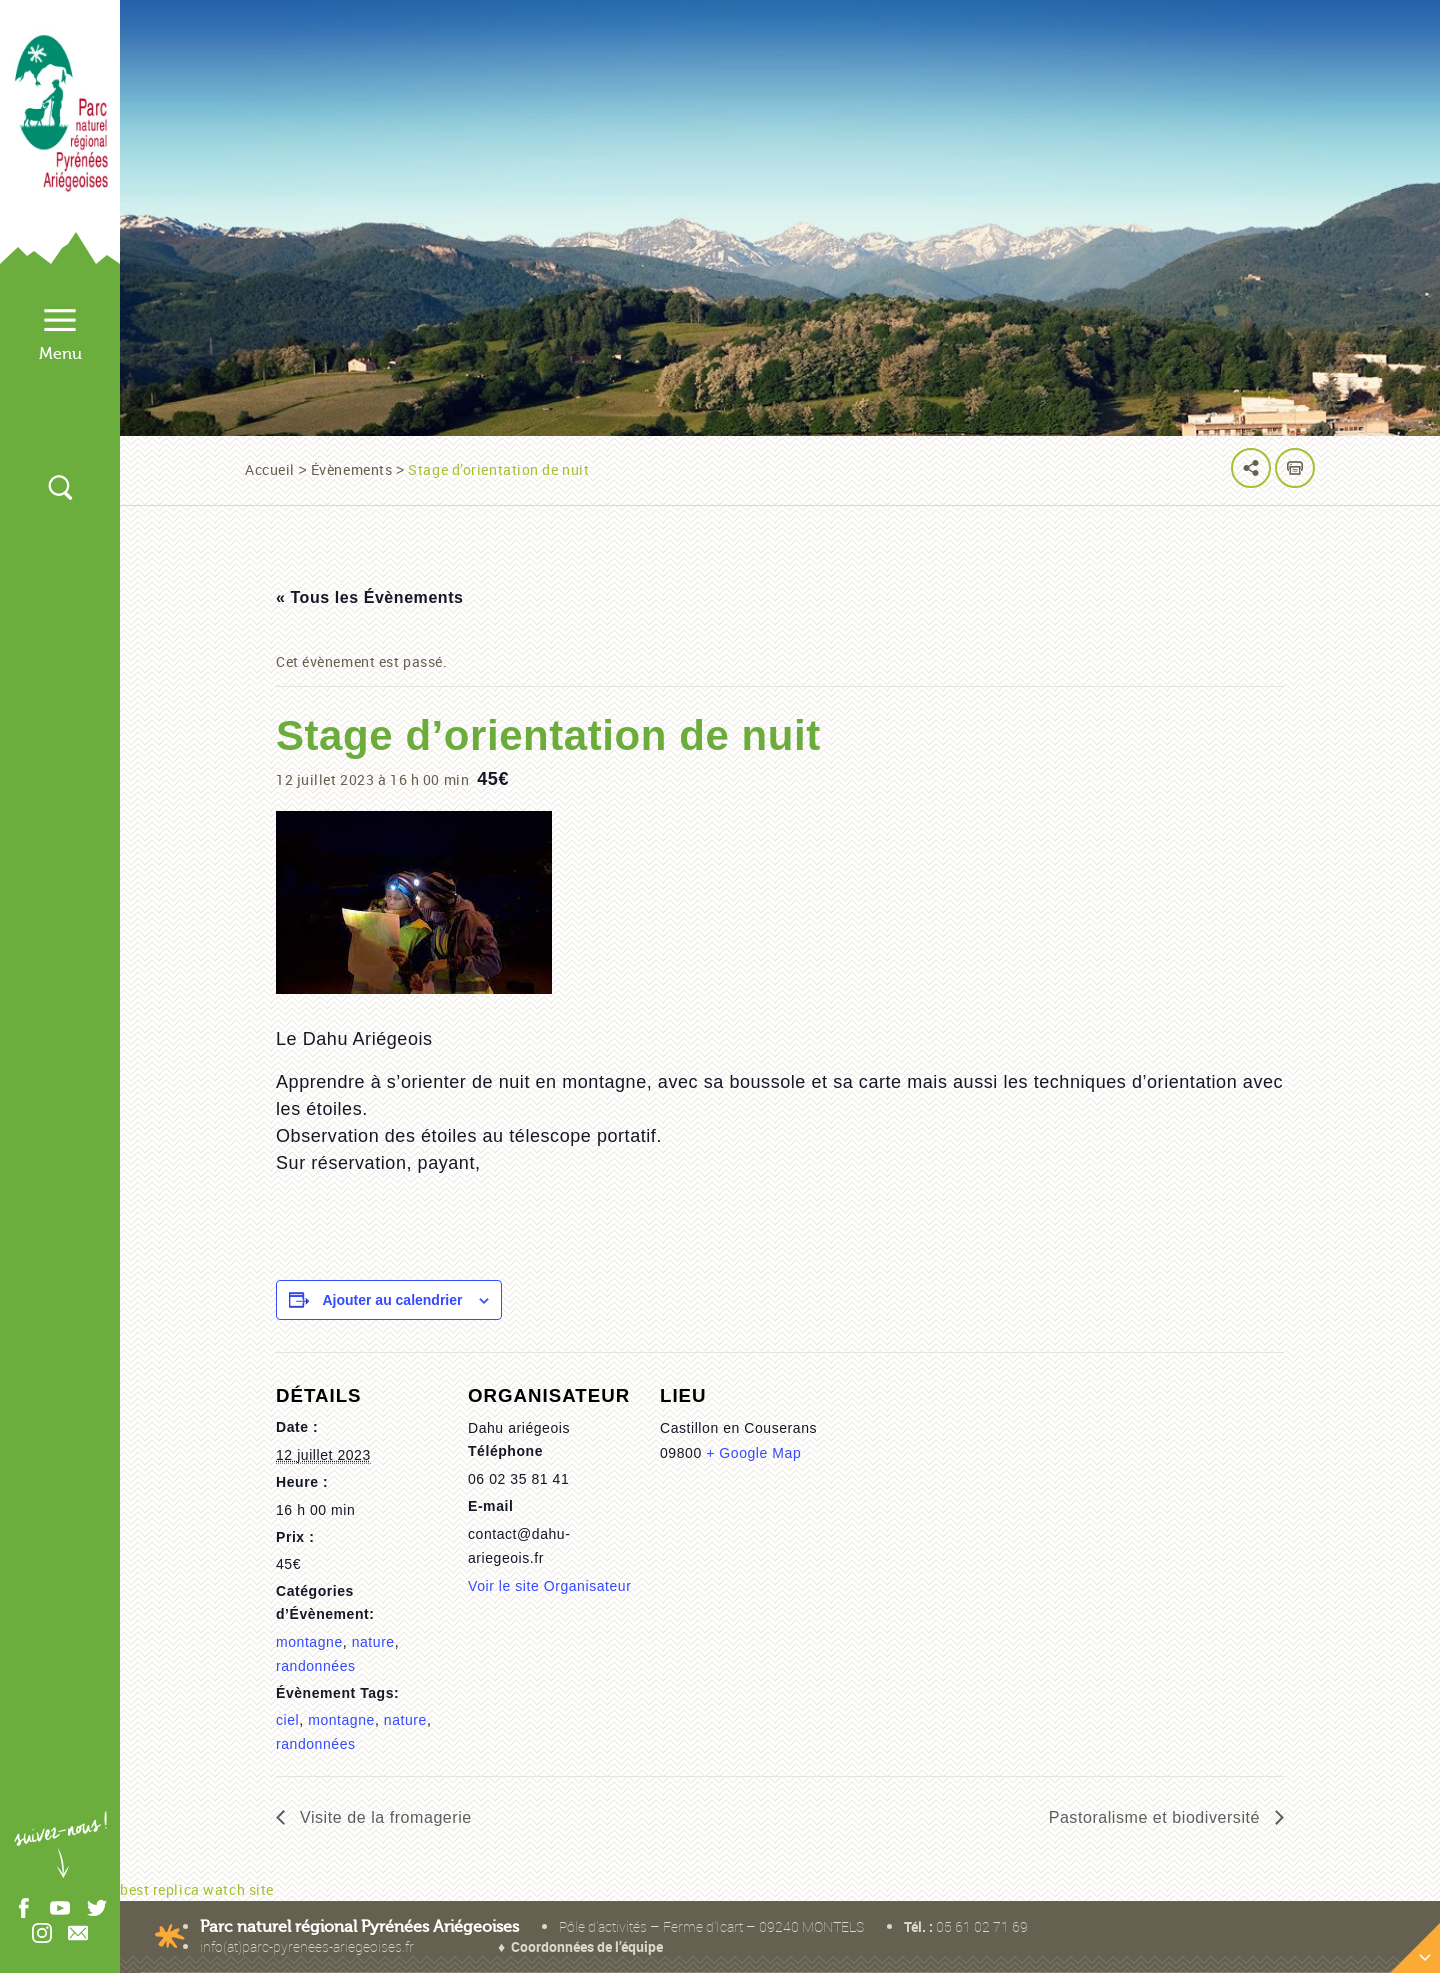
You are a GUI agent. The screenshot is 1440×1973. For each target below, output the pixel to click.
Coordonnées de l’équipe (587, 1946)
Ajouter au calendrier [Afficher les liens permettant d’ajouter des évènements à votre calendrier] (392, 1300)
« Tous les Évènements (370, 597)
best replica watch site (197, 1889)
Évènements (352, 469)
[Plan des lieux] (1052, 1559)
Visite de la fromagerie (383, 1817)
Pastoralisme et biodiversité (1157, 1817)
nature (373, 1642)
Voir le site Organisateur (549, 1586)
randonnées (316, 1666)
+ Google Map (753, 1453)
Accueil (270, 469)
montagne (309, 1642)
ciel (287, 1720)
